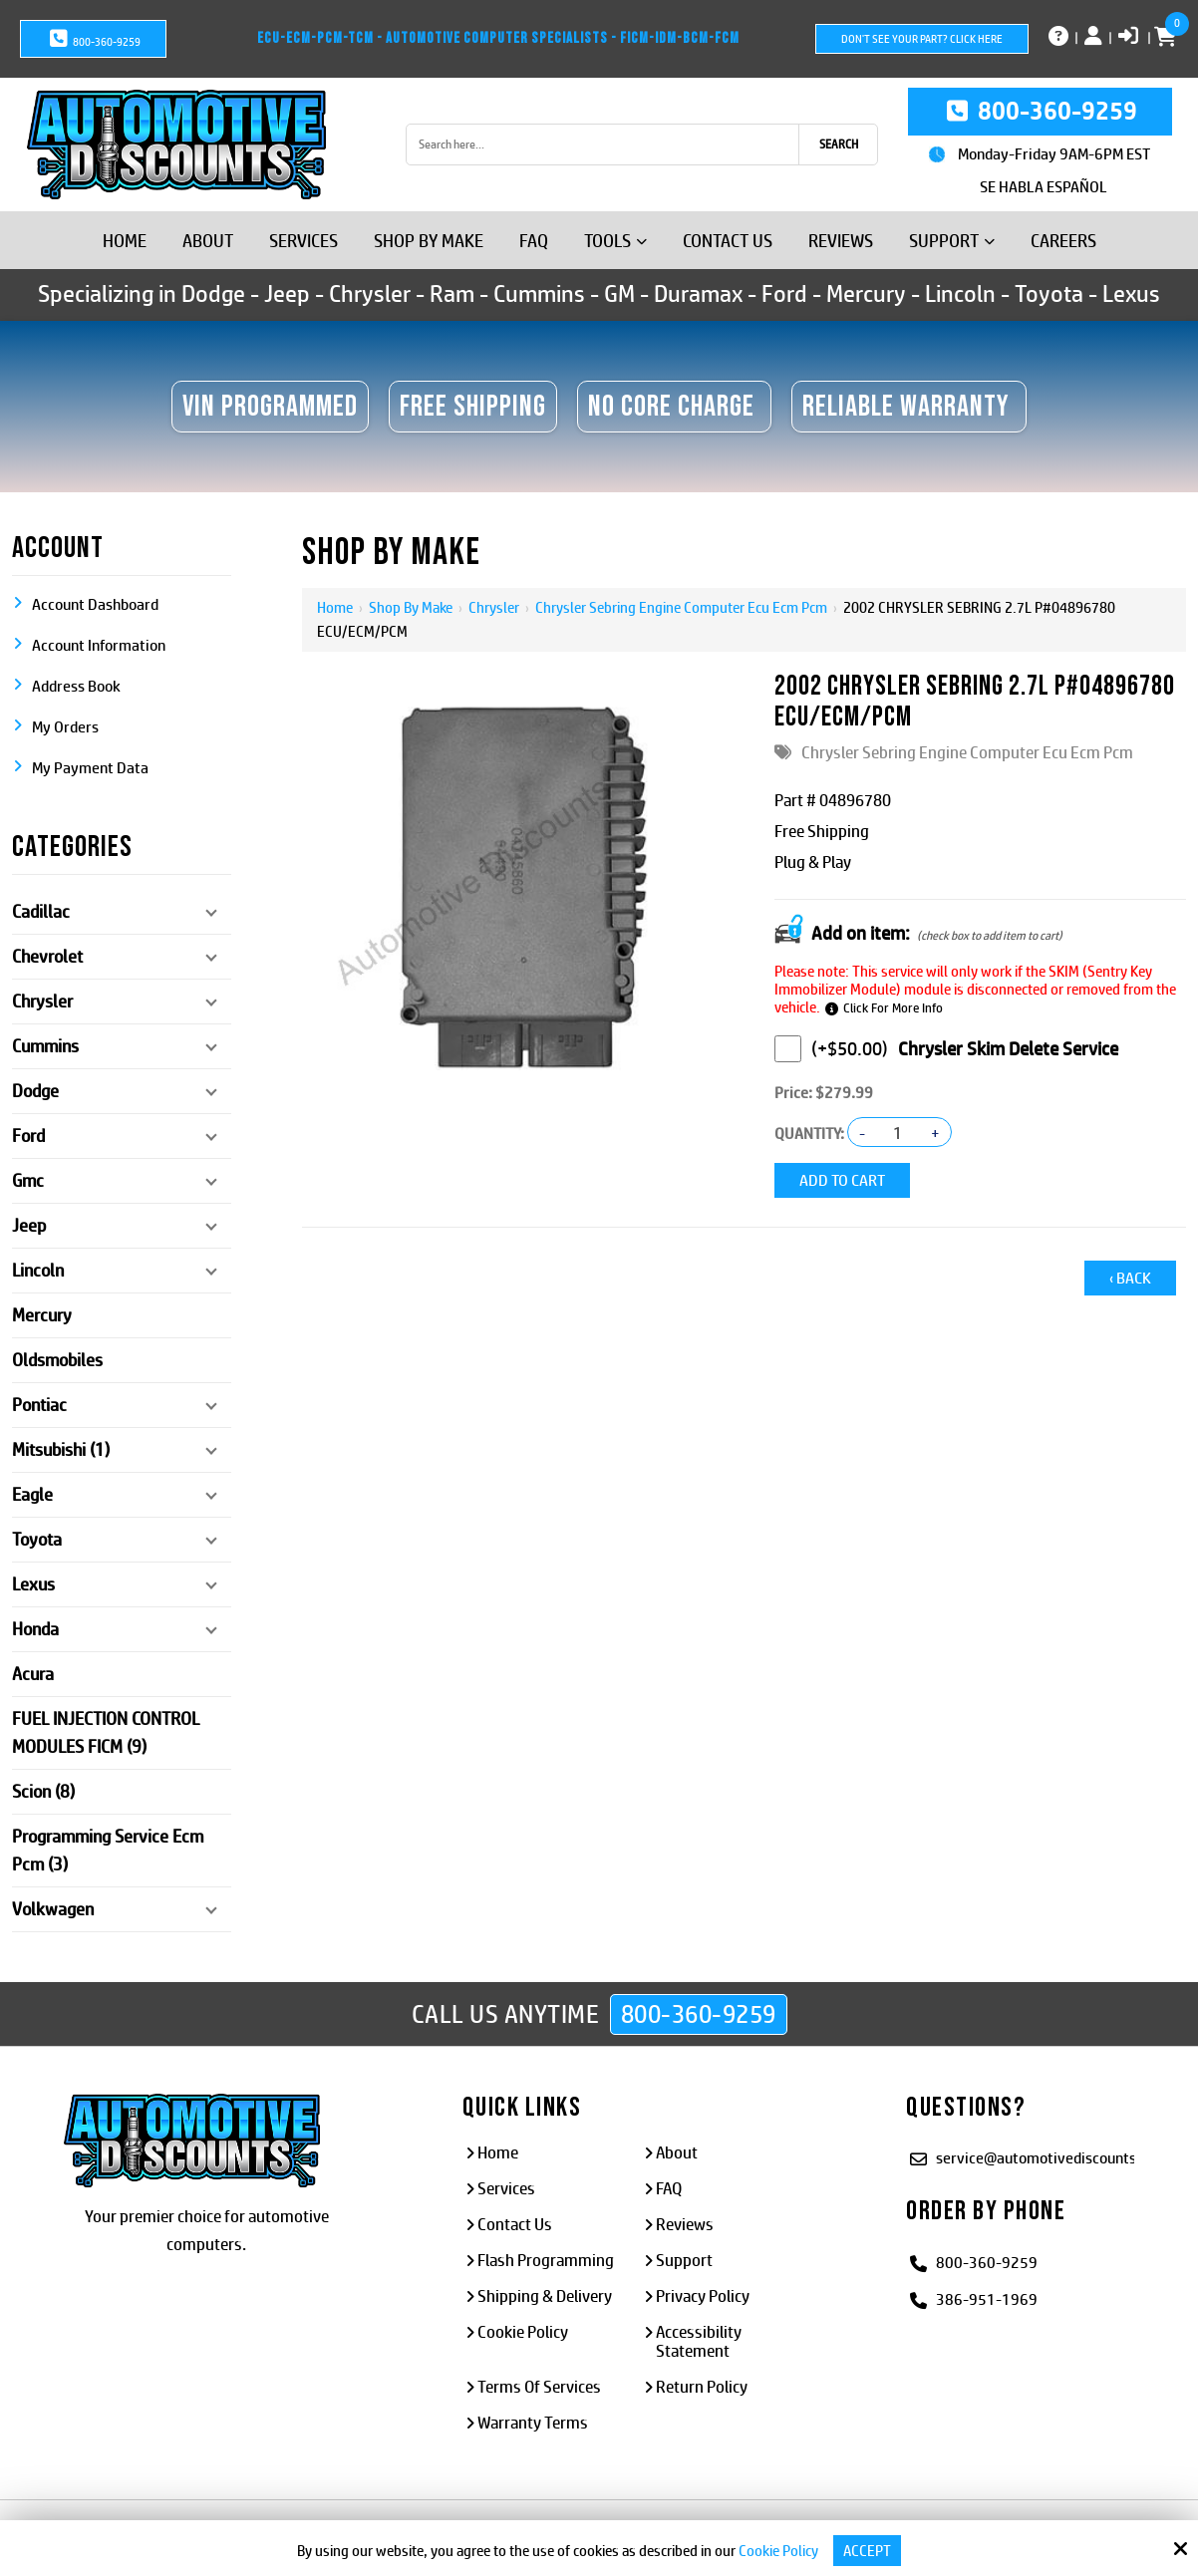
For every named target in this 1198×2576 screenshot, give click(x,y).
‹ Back (1130, 1278)
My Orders (65, 726)
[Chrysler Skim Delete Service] (787, 1048)
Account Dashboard (95, 604)
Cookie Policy (778, 2550)
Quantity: (809, 1133)
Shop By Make (410, 607)
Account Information (98, 645)
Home (335, 607)
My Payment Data (90, 767)
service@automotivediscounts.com (1052, 2157)
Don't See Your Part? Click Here (922, 39)
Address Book (76, 686)
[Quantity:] (898, 1133)
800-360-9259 (93, 39)
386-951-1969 (987, 2299)
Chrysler (493, 607)
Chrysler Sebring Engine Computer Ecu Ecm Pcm (681, 607)
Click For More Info (893, 1008)
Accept (867, 2550)
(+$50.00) (831, 1048)
